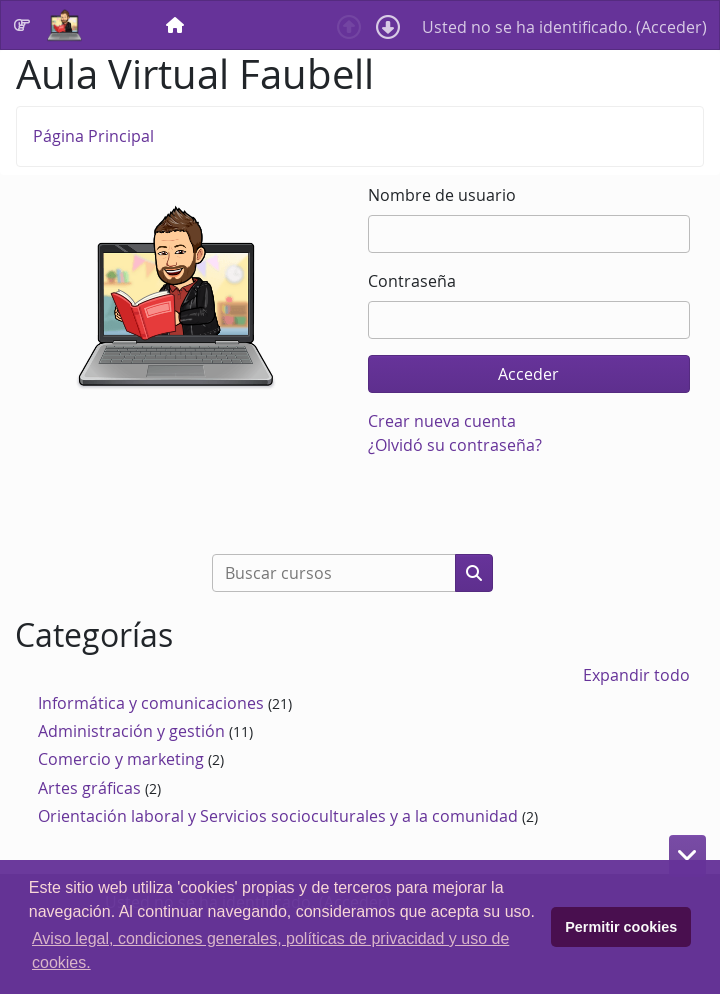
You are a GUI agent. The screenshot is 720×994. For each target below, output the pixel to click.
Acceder (671, 27)
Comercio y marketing (121, 759)
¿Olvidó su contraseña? (455, 445)
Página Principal (93, 136)
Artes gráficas (89, 788)
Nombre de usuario (442, 195)
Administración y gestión (131, 731)
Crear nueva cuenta (442, 421)
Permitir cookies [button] (621, 927)
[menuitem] (177, 25)
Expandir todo (636, 675)
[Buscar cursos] (334, 573)
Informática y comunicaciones (151, 703)
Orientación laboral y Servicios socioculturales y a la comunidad (278, 816)
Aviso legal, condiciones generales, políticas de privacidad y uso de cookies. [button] (270, 950)
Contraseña (412, 281)
